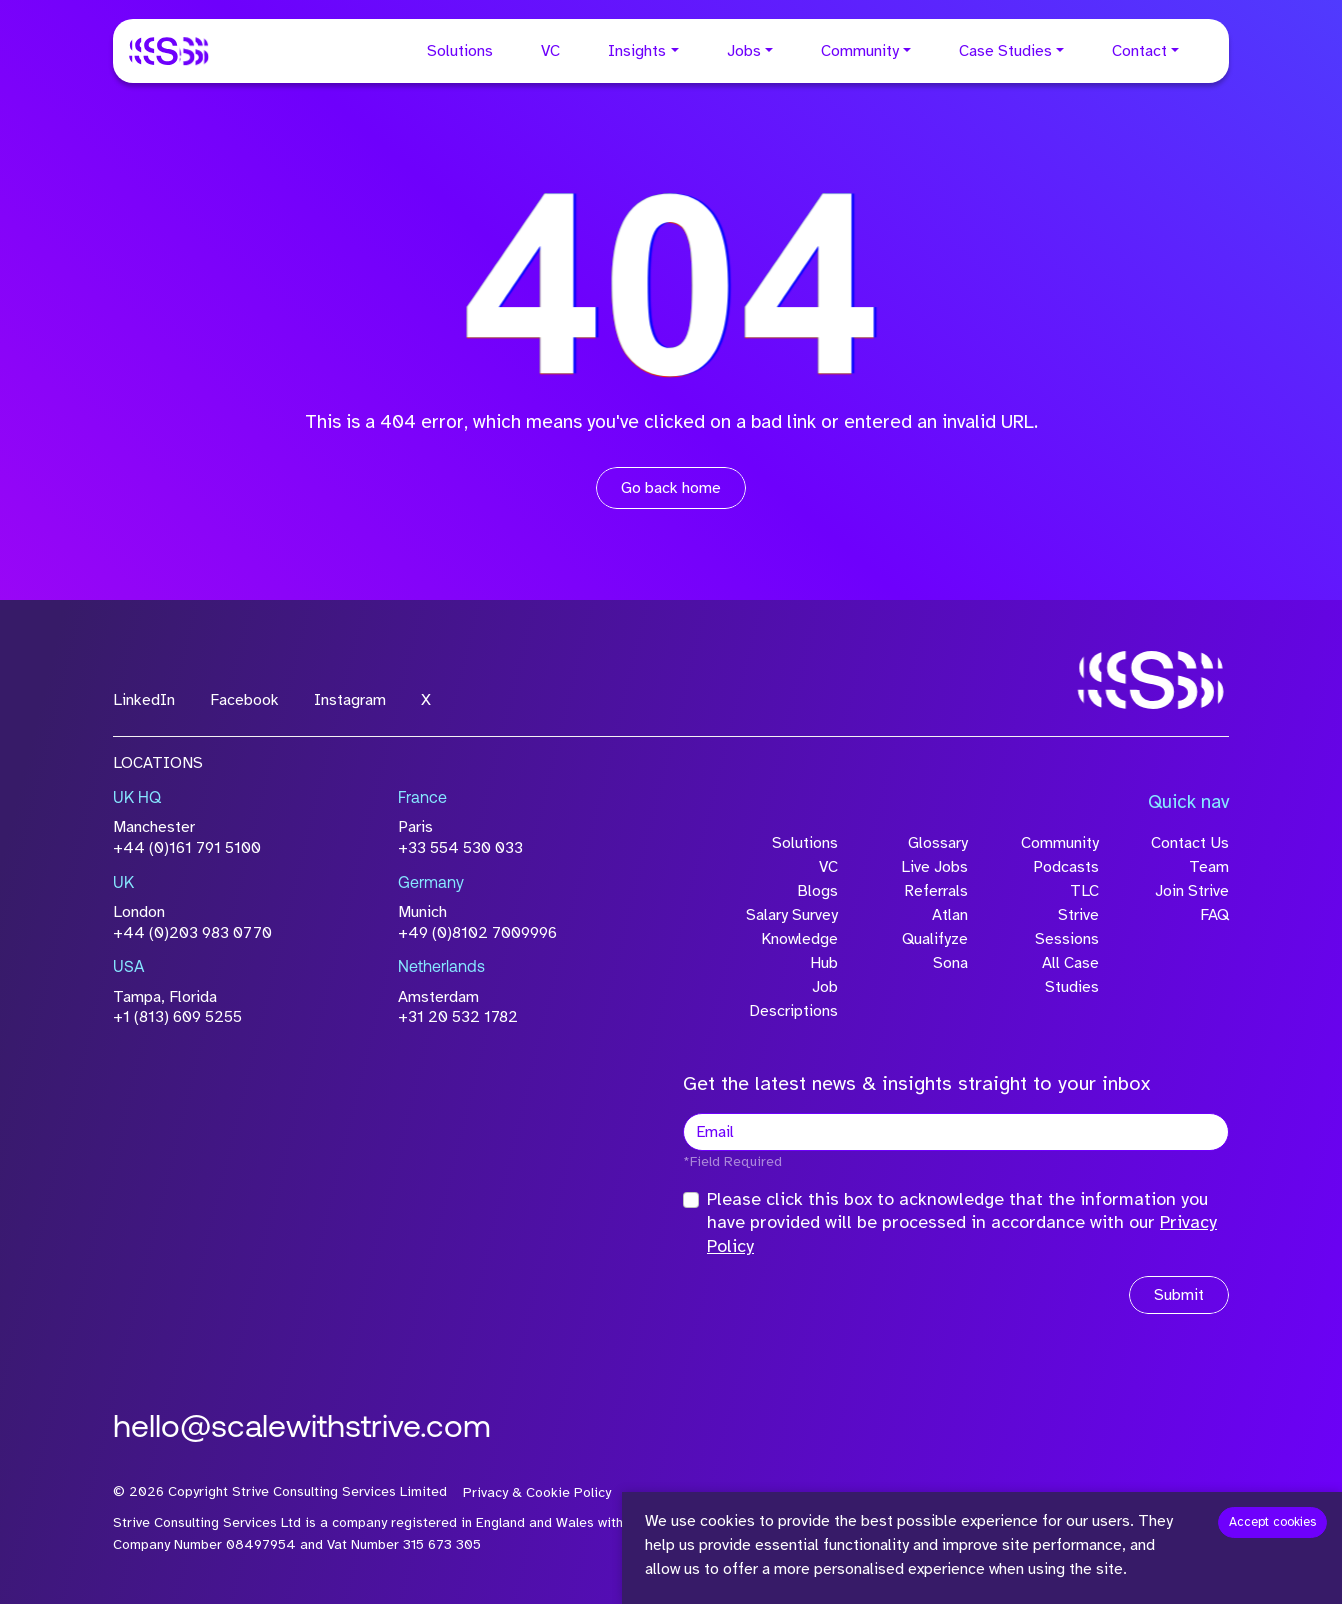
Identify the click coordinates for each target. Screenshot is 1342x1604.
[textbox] (956, 1132)
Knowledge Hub (799, 951)
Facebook (244, 700)
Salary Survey (792, 915)
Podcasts (1066, 867)
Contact (1139, 51)
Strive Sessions (1067, 927)
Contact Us (1190, 843)
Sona (950, 963)
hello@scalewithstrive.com (302, 1429)
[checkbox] (691, 1200)
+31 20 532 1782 (458, 1017)
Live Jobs (934, 867)
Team (1209, 867)
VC (550, 51)
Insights (637, 51)
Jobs (744, 51)
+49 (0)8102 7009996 (477, 933)
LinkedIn (144, 700)
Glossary (938, 843)
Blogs (817, 891)
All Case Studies (1070, 975)
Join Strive (1192, 891)
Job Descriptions (793, 999)
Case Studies (1005, 51)
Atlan (950, 915)
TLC (1084, 891)
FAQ (1214, 915)
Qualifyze (935, 939)
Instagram (350, 700)
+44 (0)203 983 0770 (192, 933)
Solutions (460, 51)
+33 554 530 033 (460, 848)
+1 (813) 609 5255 (177, 1017)
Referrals (936, 891)
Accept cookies (1272, 1522)
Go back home (671, 488)
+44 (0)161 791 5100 (187, 848)
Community (860, 51)
